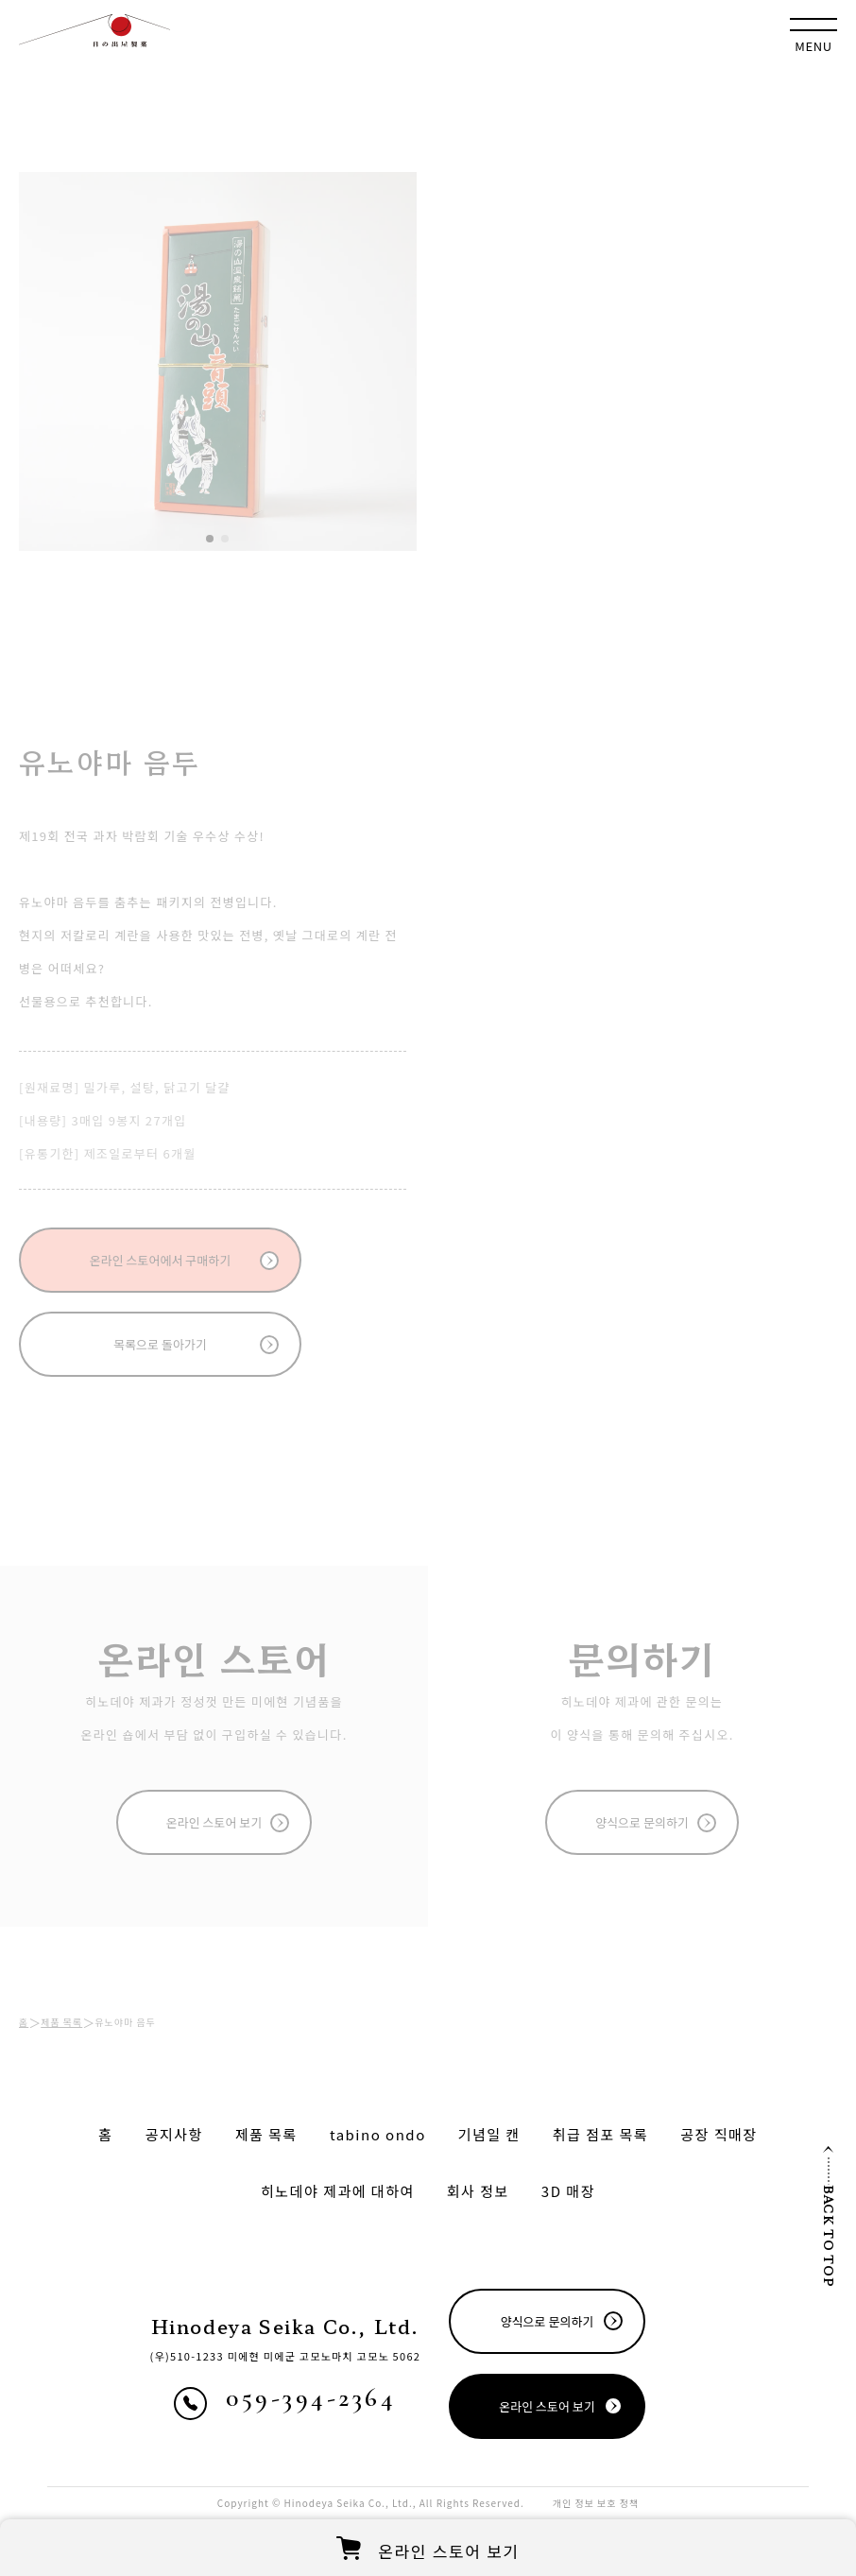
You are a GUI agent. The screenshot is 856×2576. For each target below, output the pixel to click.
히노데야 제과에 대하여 (338, 2191)
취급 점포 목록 (601, 2134)
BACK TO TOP (829, 2216)
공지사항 (174, 2134)
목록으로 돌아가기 (160, 1344)
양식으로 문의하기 (642, 1822)
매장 (568, 2191)
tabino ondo (378, 2134)
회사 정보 (478, 2191)
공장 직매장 (718, 2134)
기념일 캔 (489, 2134)
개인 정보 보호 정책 (596, 2503)
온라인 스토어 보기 (214, 1822)
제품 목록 (61, 2022)
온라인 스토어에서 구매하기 (160, 1260)
